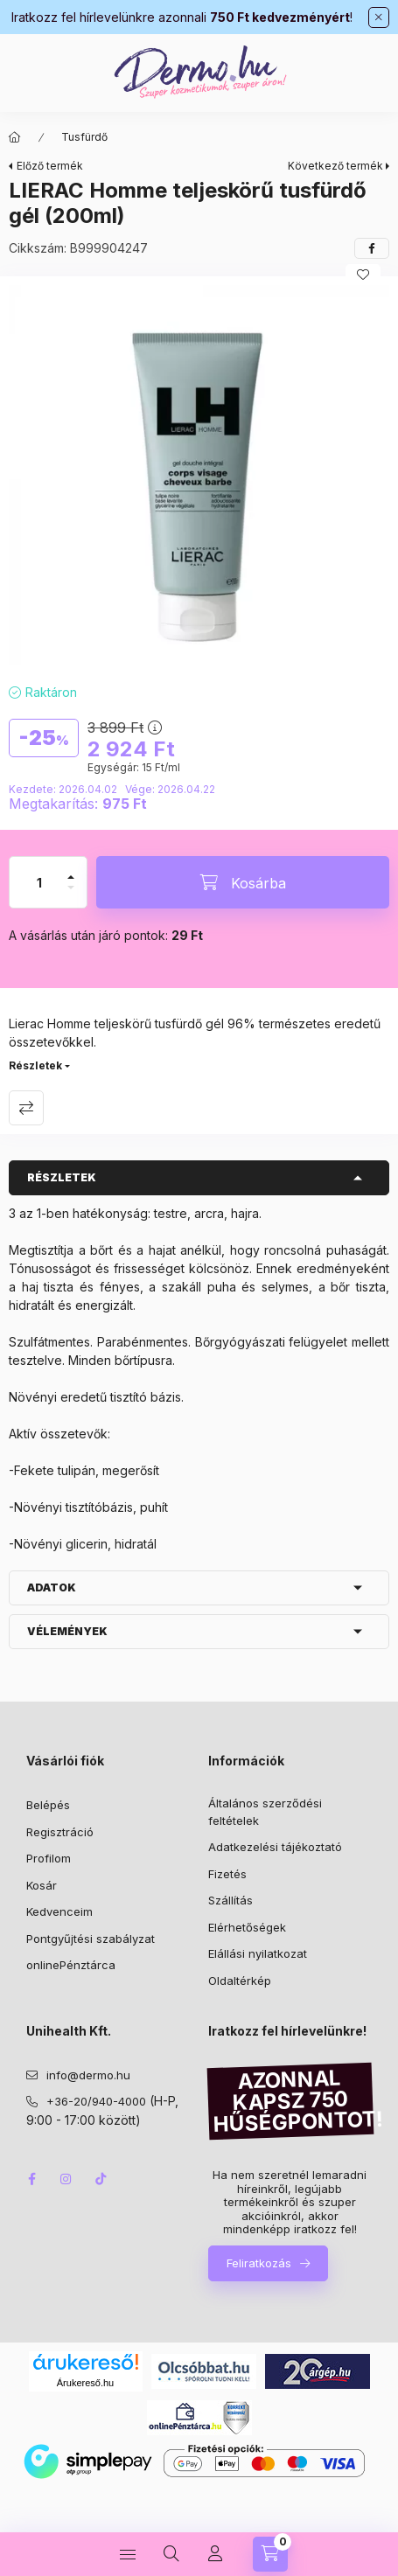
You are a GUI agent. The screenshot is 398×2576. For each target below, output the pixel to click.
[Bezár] (378, 17)
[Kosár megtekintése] (270, 2554)
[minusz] (71, 895)
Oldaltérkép (239, 1981)
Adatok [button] (51, 1587)
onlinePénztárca (70, 1965)
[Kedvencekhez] (363, 274)
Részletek (35, 1065)
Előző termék (50, 165)
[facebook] (371, 248)
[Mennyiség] (39, 882)
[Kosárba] (242, 882)
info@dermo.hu (88, 2075)
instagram (66, 2179)
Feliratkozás (259, 2263)
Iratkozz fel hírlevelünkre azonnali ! (182, 17)
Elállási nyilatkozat (257, 1953)
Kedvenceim (59, 1911)
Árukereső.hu (85, 2383)
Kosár (41, 1885)
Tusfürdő (84, 136)
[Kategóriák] (127, 2554)
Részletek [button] (61, 1177)
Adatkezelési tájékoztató (275, 1847)
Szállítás (230, 1900)
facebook (31, 2179)
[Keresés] (171, 2554)
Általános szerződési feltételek (265, 1812)
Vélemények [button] (67, 1631)
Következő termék (335, 165)
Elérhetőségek (247, 1927)
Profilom (48, 1858)
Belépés (48, 1805)
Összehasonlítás (26, 1107)
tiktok (101, 2179)
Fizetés (227, 1874)
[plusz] (71, 869)
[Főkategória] (15, 137)
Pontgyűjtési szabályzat (90, 1939)
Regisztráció (60, 1832)
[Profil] (215, 2554)
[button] (199, 475)
